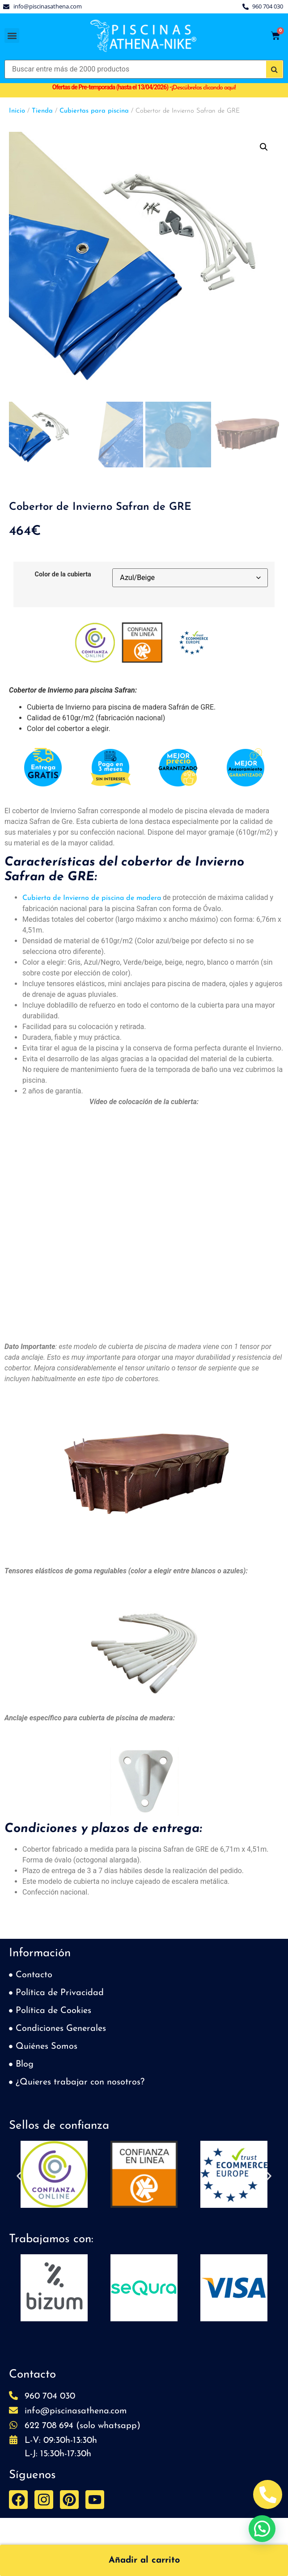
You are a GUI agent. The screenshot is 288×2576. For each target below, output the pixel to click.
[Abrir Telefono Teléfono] (267, 2494)
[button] (11, 35)
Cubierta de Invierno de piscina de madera (91, 898)
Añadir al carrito (144, 2560)
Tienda (42, 111)
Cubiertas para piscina (94, 111)
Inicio (17, 111)
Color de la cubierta (63, 575)
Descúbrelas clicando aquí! (204, 87)
